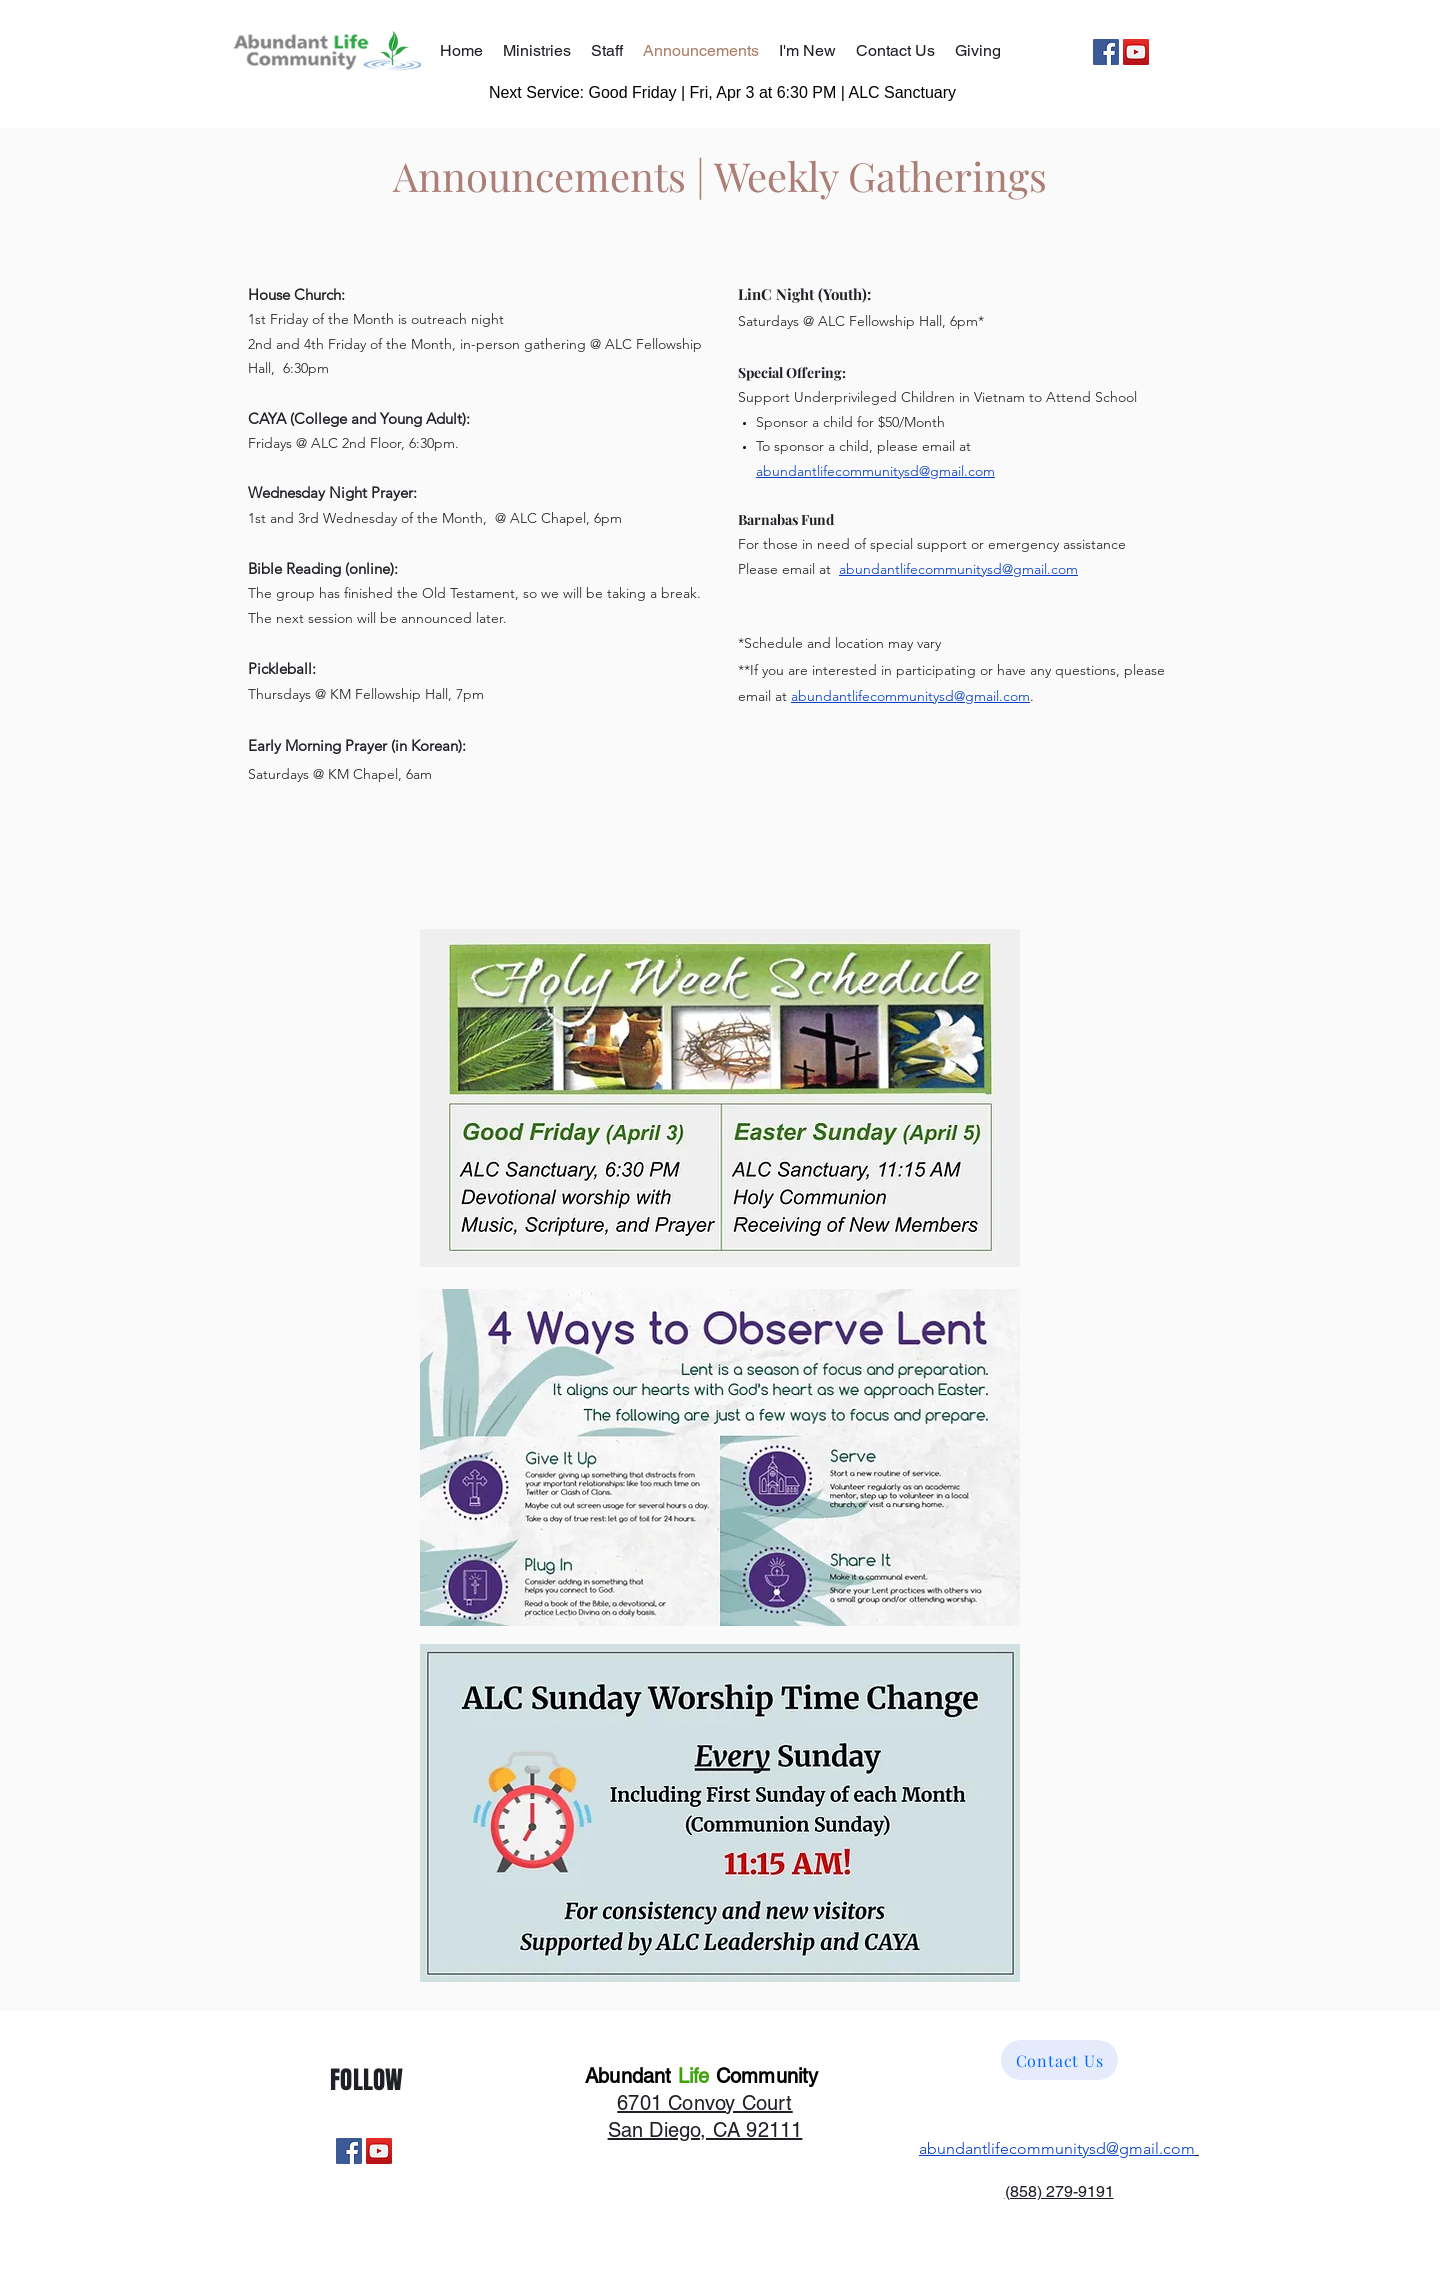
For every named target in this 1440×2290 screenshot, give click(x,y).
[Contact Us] (1059, 2060)
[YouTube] (1136, 52)
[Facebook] (1106, 52)
